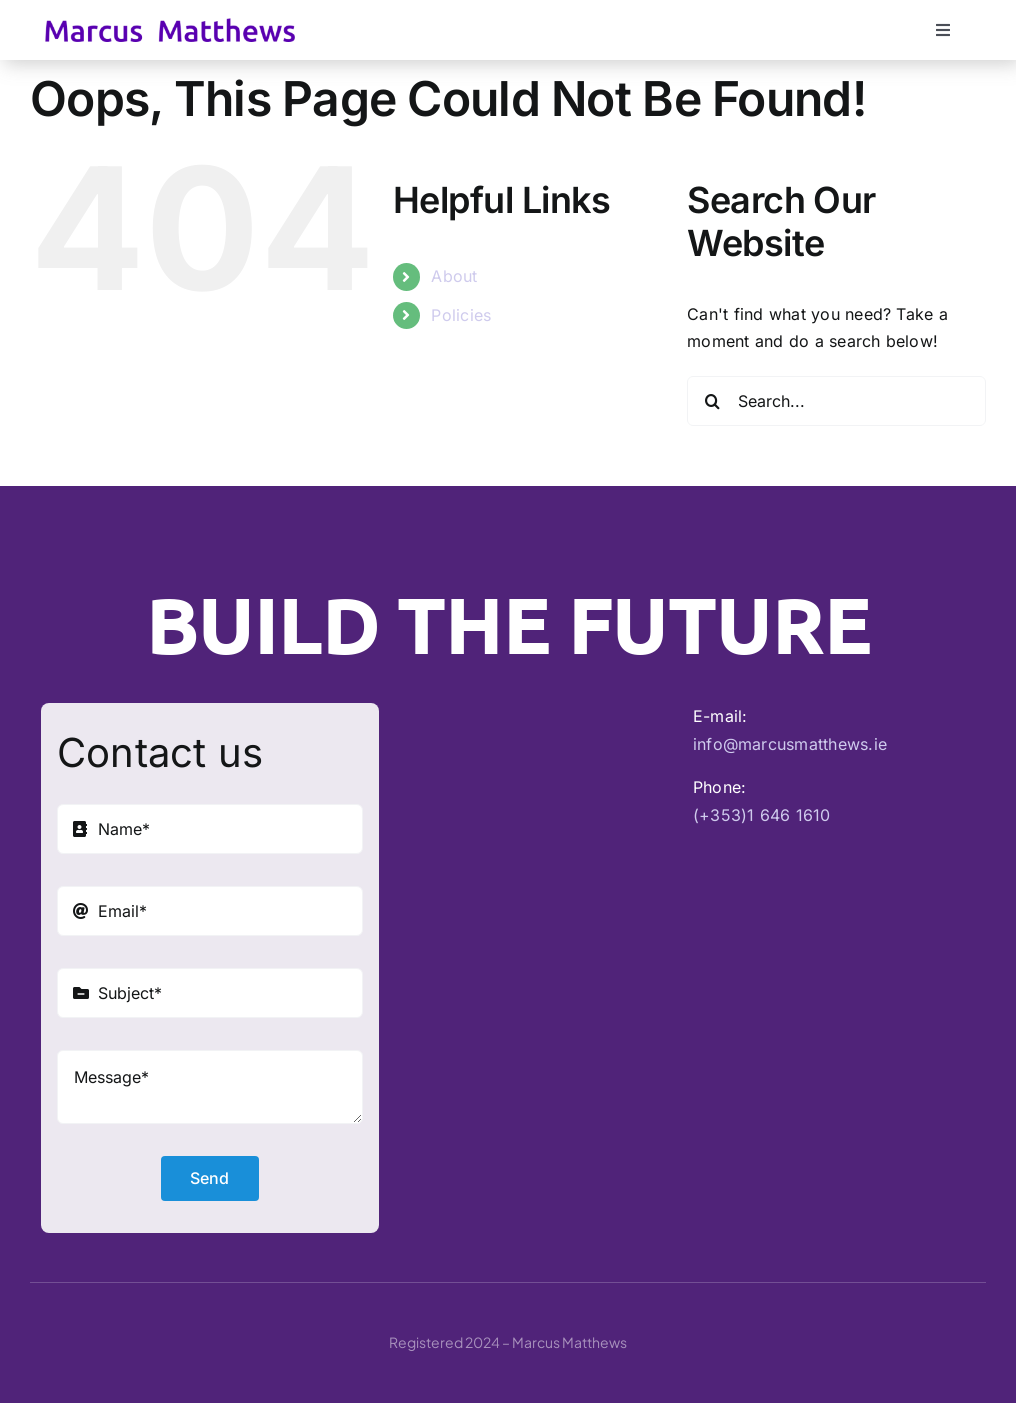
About (454, 276)
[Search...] (836, 401)
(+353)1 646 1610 (762, 815)
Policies (461, 315)
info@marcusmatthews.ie (790, 744)
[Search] (712, 401)
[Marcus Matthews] (170, 26)
